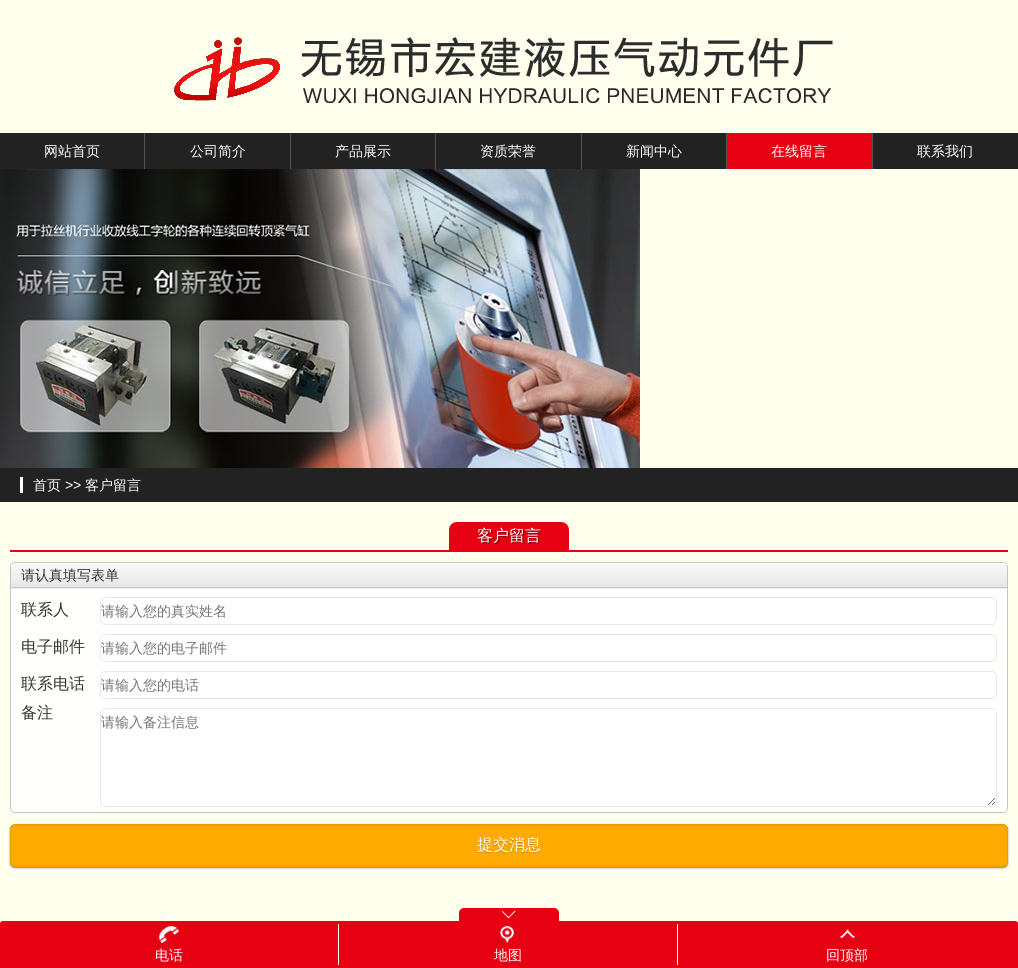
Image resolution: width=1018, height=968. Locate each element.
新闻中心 (654, 151)
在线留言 (799, 151)
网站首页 (72, 151)
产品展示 (363, 151)
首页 (47, 485)
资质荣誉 (508, 151)
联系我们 (945, 151)
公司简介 (218, 151)
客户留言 (113, 485)
